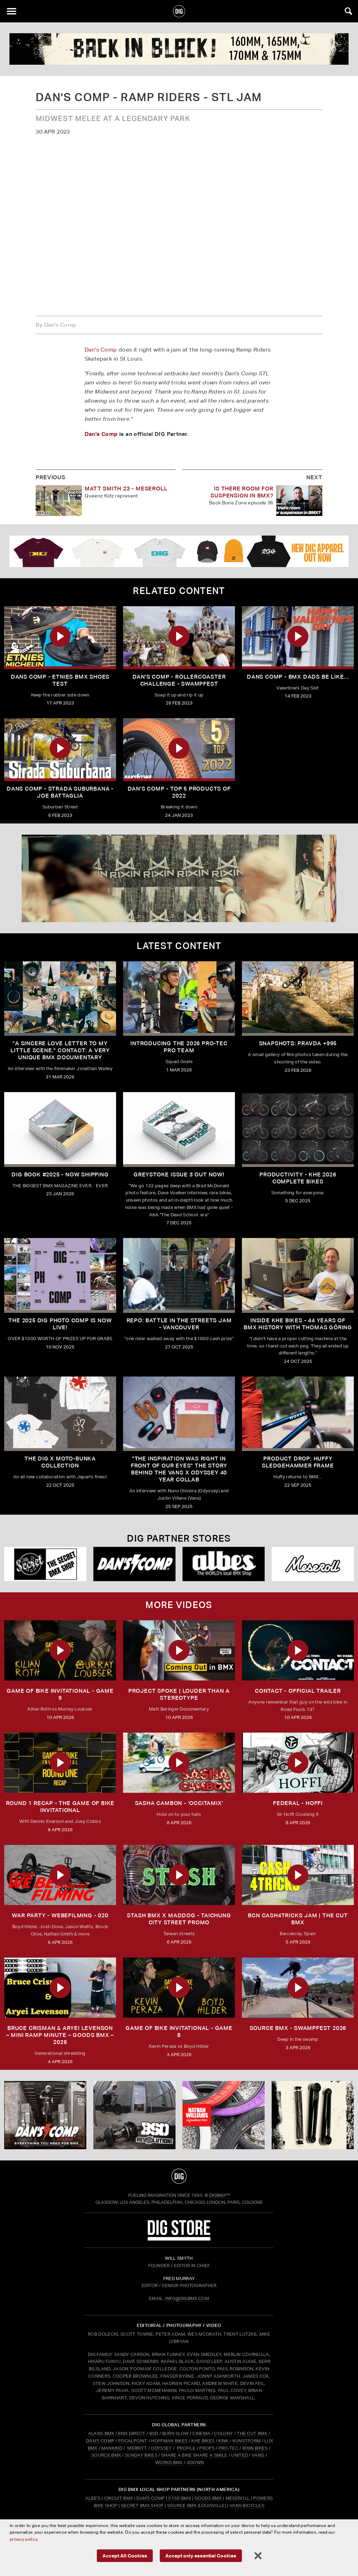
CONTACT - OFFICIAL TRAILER (298, 1690)
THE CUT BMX (252, 2433)
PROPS (207, 2448)
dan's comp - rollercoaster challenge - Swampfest (179, 680)
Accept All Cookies (127, 2556)
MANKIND (111, 2448)
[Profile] (313, 2115)
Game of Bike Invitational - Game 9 (60, 1694)
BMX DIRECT (131, 2433)
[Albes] (223, 1564)
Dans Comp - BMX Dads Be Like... (298, 676)
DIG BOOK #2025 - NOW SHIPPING (60, 1174)
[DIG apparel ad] (179, 551)
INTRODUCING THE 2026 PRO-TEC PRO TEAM (178, 1047)
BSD (153, 2433)
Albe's (93, 2498)
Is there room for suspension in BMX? (241, 492)
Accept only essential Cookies (199, 2556)
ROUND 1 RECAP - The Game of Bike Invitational (60, 1806)
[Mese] (313, 1564)
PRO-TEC (228, 2448)
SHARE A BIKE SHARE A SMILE (194, 2455)
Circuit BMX (118, 2498)
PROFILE (186, 2448)
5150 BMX (179, 2498)
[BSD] (134, 2115)
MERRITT (137, 2448)
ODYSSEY (161, 2448)
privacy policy (31, 2540)
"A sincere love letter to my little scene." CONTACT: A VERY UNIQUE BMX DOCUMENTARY (60, 1050)
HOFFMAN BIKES (169, 2440)
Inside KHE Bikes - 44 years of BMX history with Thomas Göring (298, 1324)
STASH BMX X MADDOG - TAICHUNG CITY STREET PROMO (179, 1919)
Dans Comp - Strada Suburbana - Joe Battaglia (60, 792)
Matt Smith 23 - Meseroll (126, 488)
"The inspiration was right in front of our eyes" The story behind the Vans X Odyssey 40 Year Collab (179, 1469)
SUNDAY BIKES (141, 2455)
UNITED (239, 2455)
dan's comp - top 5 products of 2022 (179, 792)
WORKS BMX (169, 2462)
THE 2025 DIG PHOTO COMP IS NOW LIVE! (60, 1324)
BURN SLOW (175, 2433)
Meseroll (237, 2498)
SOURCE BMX (106, 2455)
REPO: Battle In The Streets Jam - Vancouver (179, 1324)
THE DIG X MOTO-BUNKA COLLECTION (60, 1462)
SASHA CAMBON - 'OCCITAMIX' (179, 1803)
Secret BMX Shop (142, 2505)
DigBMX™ (219, 2195)
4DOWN (195, 2462)
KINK (223, 2440)
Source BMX (182, 2505)
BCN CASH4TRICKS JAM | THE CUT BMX (298, 1919)
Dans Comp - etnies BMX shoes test (60, 680)
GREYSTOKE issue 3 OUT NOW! (179, 1174)
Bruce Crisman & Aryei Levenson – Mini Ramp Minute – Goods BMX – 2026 (60, 2035)
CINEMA (201, 2433)
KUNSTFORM (246, 2440)
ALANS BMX (101, 2433)
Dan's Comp (101, 349)
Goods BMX (208, 2498)
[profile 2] (179, 49)
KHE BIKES (202, 2440)
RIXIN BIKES (255, 2448)
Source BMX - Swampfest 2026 (298, 2028)
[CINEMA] (223, 2115)
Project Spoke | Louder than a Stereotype (179, 1694)
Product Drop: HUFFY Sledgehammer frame (298, 1462)
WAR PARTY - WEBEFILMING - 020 (60, 1915)
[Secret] (45, 1564)
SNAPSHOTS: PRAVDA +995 (298, 1043)
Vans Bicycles (246, 2505)
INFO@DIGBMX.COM (187, 2298)
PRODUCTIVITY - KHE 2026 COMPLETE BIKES (297, 1178)
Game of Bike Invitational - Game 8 (179, 2031)
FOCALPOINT (132, 2440)
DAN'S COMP (100, 2440)
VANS (258, 2455)
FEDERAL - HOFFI (298, 1803)
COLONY (223, 2433)
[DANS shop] (134, 1564)
